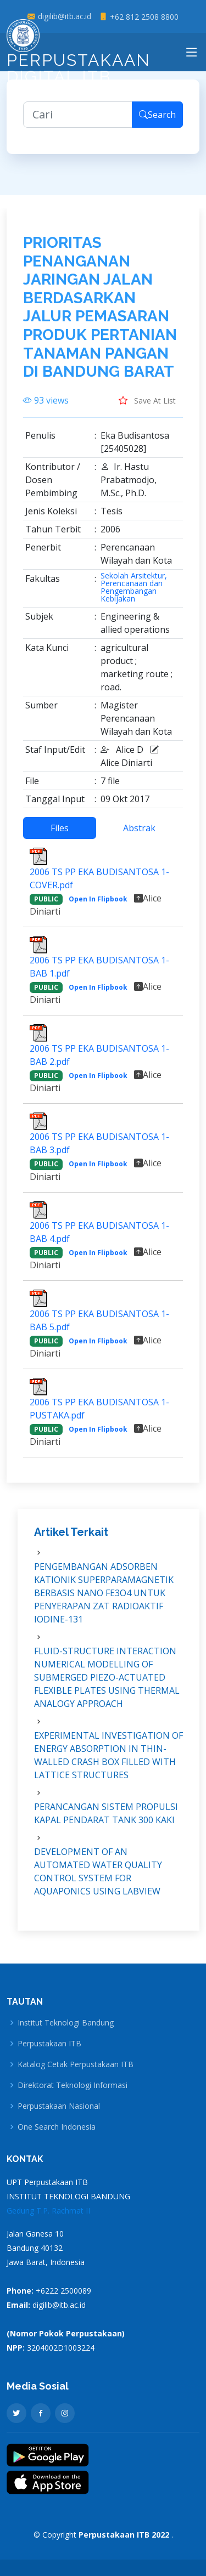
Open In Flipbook (98, 906)
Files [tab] (60, 836)
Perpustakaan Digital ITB (79, 55)
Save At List (147, 408)
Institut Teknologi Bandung (66, 2023)
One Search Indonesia (57, 2127)
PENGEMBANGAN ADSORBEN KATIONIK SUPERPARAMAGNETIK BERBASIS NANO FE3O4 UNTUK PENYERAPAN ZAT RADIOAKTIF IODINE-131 (104, 1601)
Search (157, 123)
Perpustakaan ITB (49, 2043)
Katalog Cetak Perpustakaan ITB (75, 2064)
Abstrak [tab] (139, 836)
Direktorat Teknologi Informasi (72, 2085)
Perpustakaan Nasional (59, 2106)
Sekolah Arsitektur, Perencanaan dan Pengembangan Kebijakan (134, 595)
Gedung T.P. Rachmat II (48, 2210)
